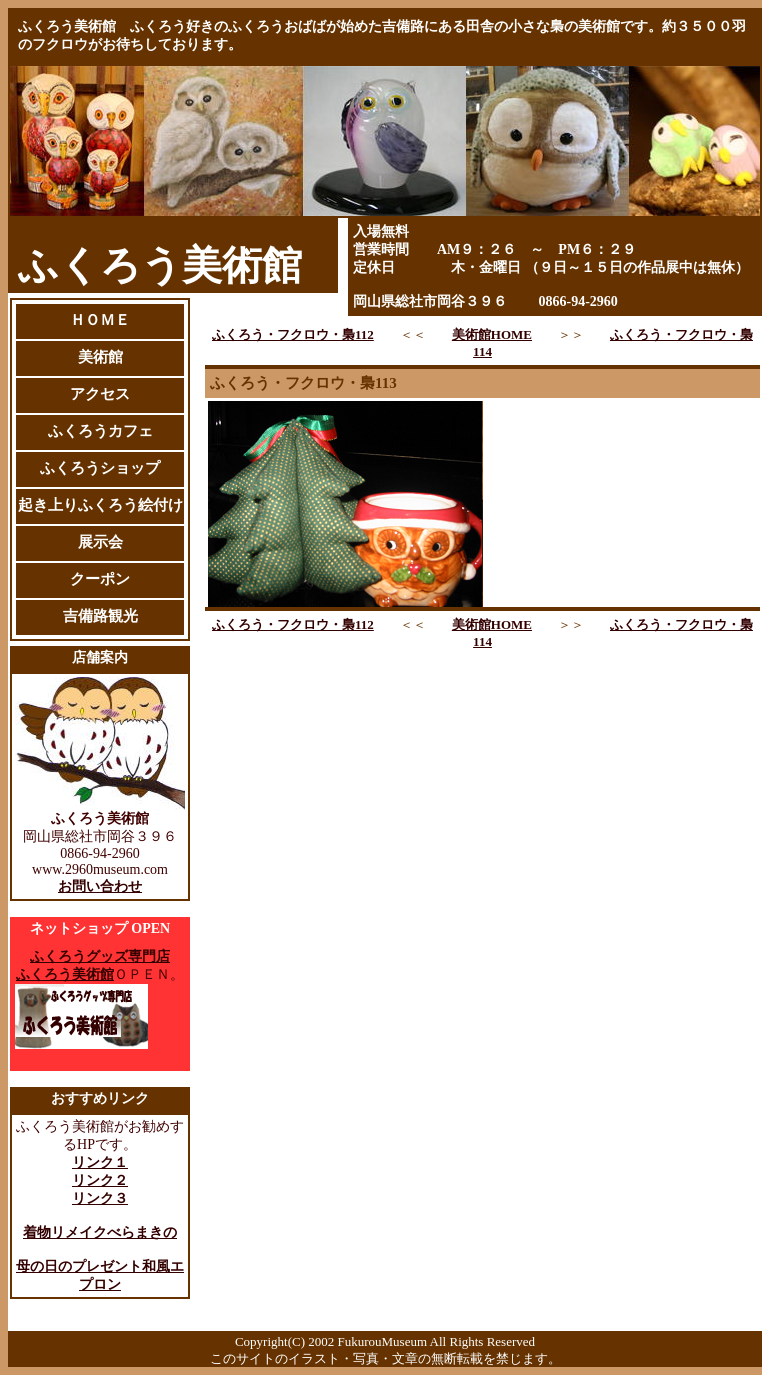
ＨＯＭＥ (100, 320)
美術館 (100, 357)
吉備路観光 (100, 616)
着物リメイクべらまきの (100, 1232)
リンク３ (100, 1198)
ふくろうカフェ (100, 431)
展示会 (100, 542)
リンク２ (100, 1180)
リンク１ (100, 1162)
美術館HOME (492, 334)
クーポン (100, 579)
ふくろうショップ (100, 468)
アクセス (100, 394)
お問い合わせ (100, 886)
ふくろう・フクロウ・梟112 (293, 334)
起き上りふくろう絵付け (100, 505)
